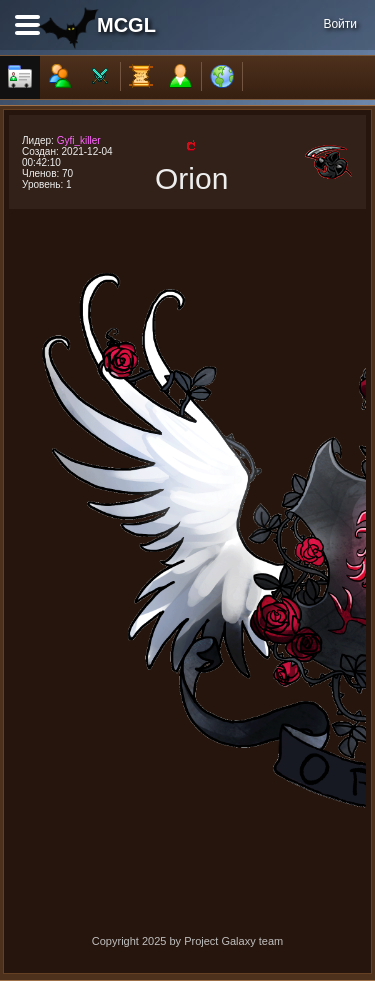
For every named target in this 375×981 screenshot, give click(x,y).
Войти (340, 24)
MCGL (126, 25)
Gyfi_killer (79, 140)
